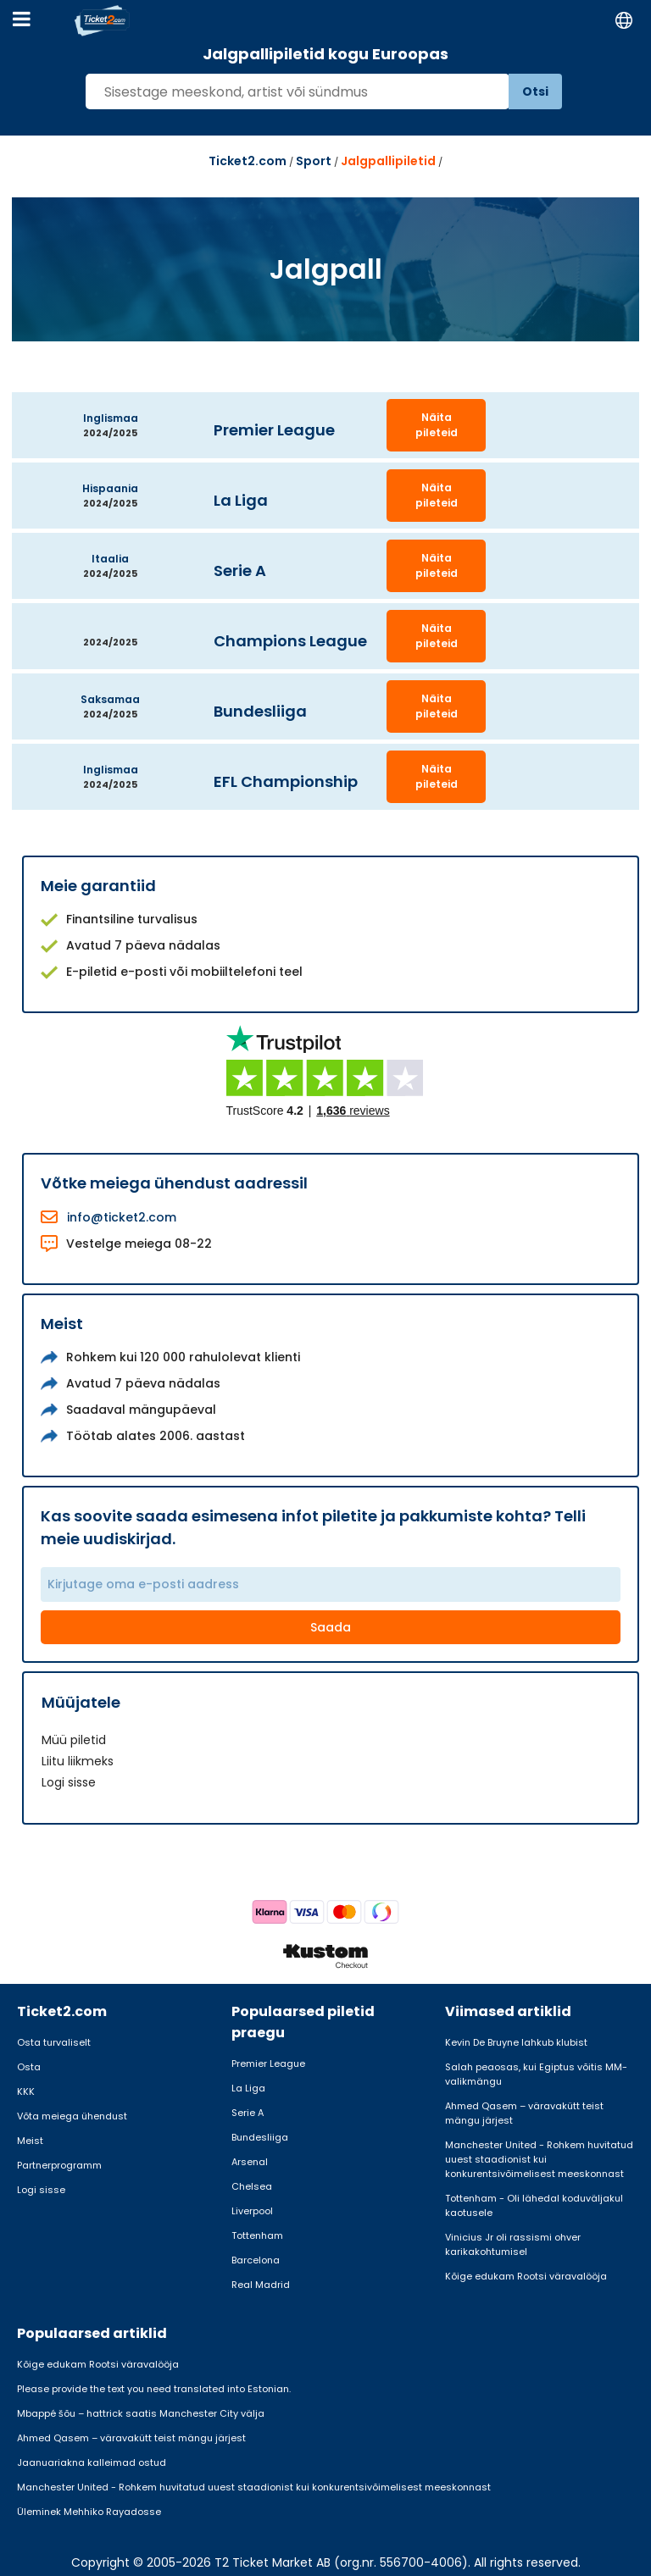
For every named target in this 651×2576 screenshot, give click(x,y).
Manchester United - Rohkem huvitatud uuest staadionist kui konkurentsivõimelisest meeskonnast (539, 2159)
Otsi (535, 91)
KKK (26, 2091)
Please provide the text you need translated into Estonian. (154, 2389)
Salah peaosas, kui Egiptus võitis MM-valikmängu (536, 2074)
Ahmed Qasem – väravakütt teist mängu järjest (524, 2113)
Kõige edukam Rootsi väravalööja (526, 2276)
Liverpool (252, 2211)
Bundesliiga (259, 2137)
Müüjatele (81, 1702)
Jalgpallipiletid (388, 160)
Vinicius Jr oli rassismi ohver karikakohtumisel (513, 2244)
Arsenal (249, 2162)
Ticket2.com (248, 160)
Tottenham (257, 2235)
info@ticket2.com (121, 1217)
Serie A (247, 2112)
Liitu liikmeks (78, 1761)
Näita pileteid (436, 425)
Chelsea (251, 2186)
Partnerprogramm (59, 2165)
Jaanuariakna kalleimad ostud (91, 2462)
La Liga (248, 2088)
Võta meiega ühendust (72, 2116)
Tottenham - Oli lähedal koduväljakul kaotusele (534, 2205)
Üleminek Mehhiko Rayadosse (89, 2511)
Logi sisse (69, 1782)
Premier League (268, 2063)
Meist (30, 2140)
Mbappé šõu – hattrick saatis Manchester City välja (140, 2413)
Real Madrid (260, 2284)
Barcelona (255, 2260)
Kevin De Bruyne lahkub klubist (516, 2042)
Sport (313, 160)
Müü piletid (74, 1739)
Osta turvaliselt (54, 2042)
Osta (29, 2067)
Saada (330, 1627)
